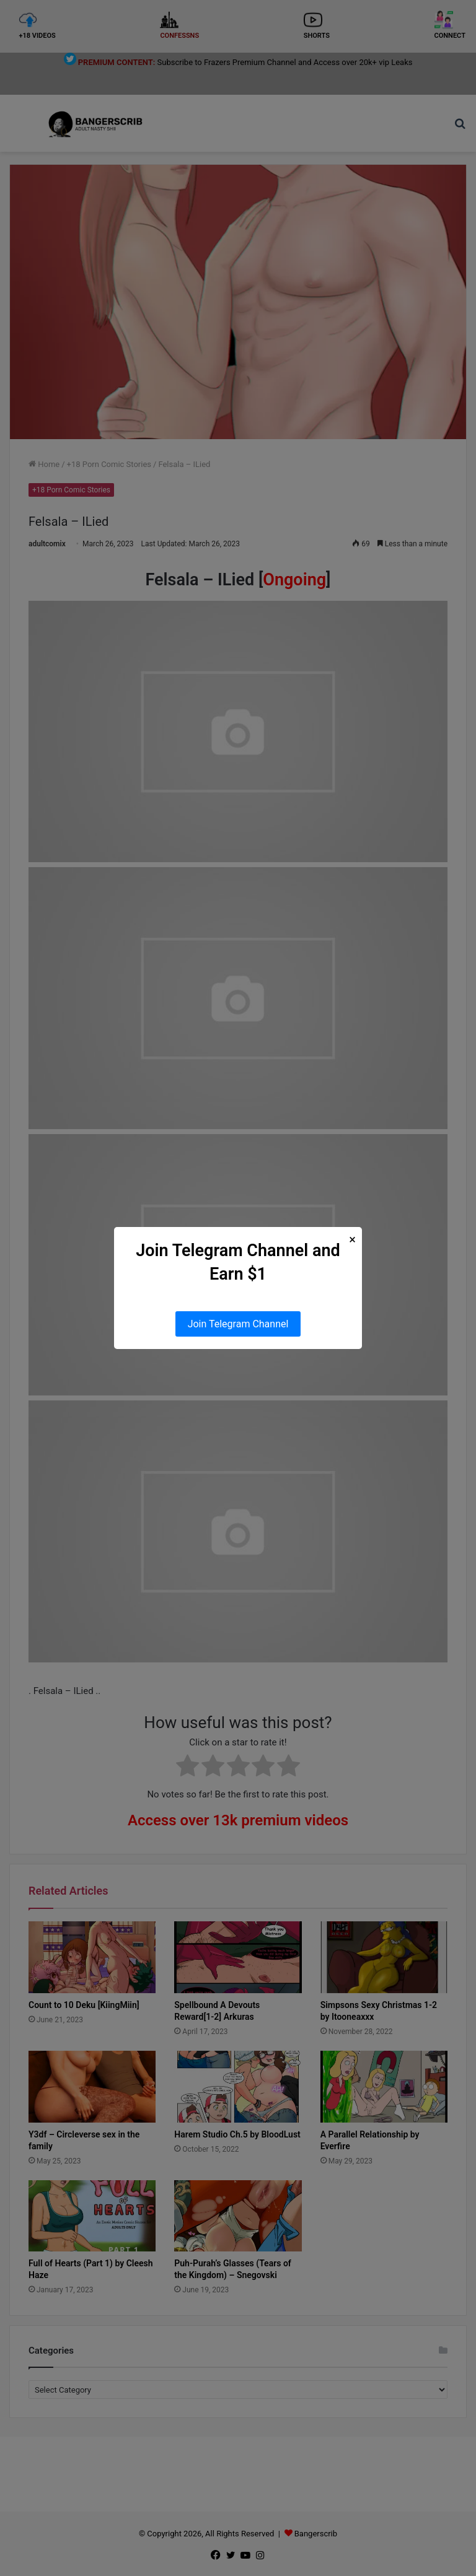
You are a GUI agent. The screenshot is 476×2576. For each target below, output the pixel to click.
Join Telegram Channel (238, 1324)
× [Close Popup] (352, 1239)
